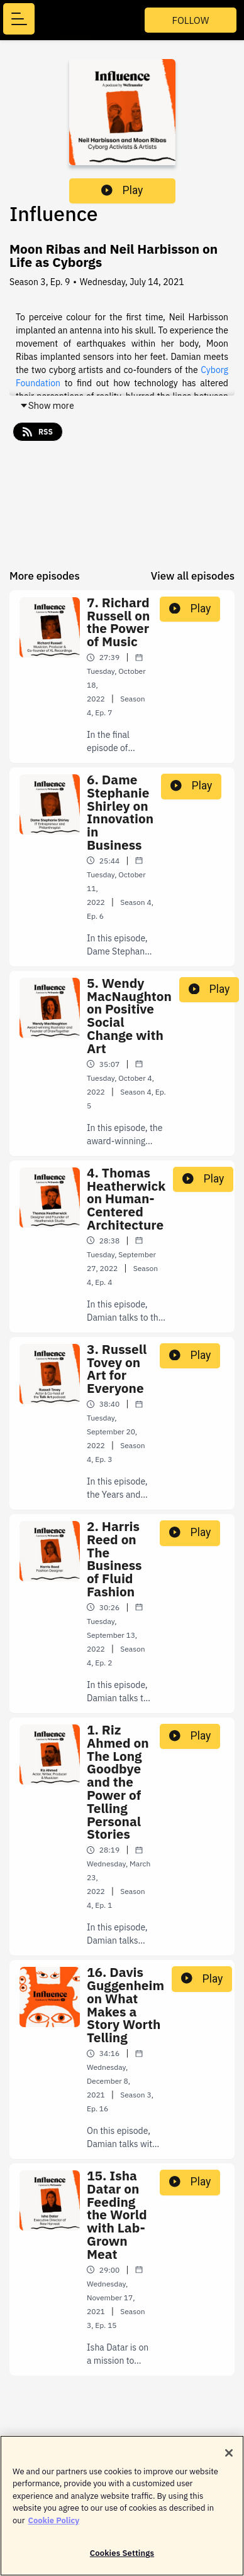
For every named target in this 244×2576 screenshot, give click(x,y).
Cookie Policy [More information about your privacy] (53, 2526)
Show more (46, 406)
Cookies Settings (122, 2559)
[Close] (229, 2458)
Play (122, 190)
